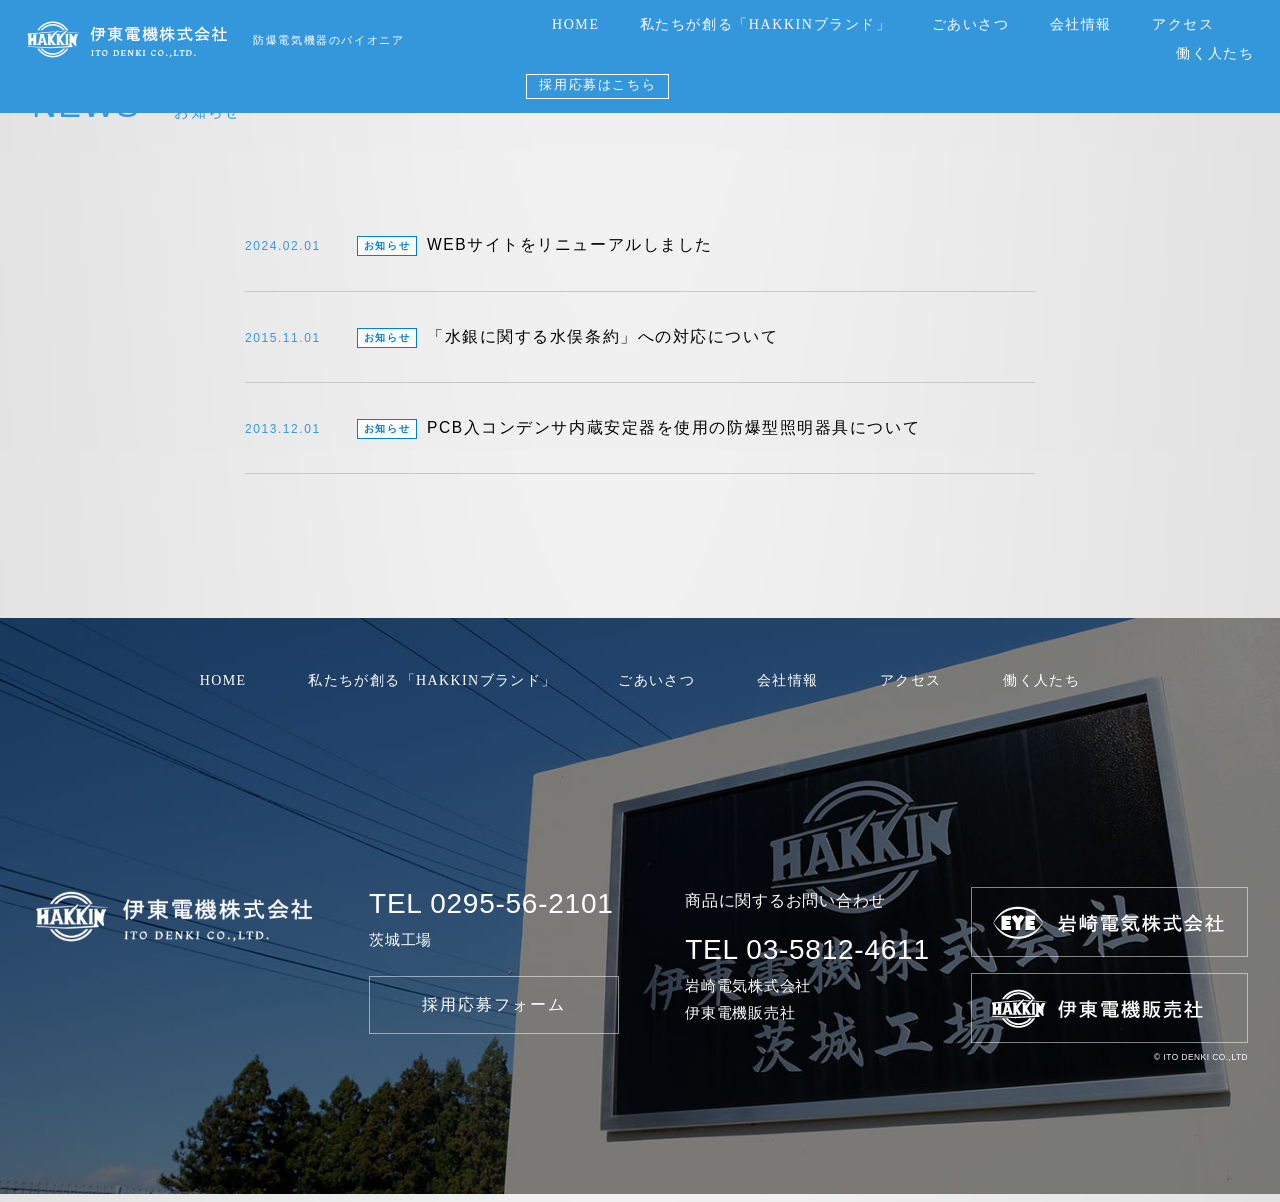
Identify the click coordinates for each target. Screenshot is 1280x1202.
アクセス (1183, 24)
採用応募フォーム (494, 1011)
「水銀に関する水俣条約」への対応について (512, 342)
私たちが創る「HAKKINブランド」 (766, 24)
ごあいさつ (971, 24)
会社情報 (1081, 24)
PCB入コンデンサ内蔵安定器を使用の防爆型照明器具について (583, 436)
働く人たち (1215, 53)
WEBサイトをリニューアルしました (480, 248)
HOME (576, 24)
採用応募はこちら (597, 84)
